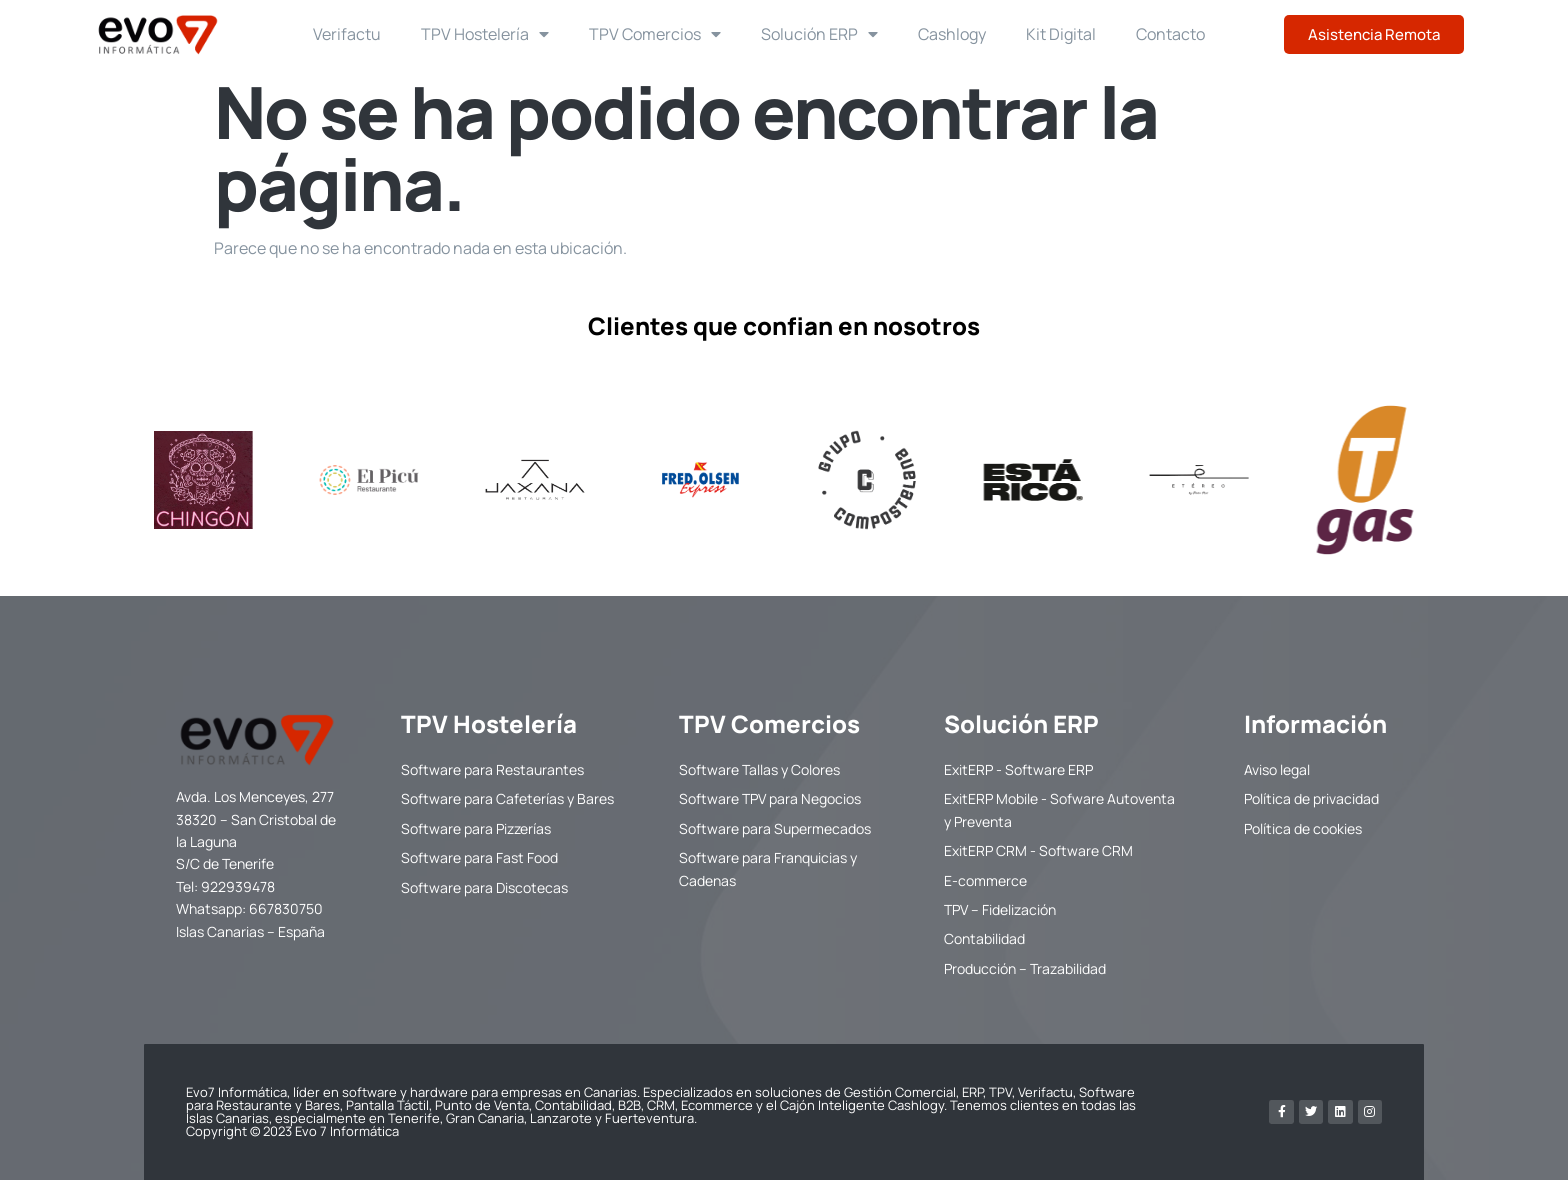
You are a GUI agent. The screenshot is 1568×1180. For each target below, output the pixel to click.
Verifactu (347, 34)
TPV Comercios (655, 34)
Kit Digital (1061, 34)
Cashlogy (952, 34)
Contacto (1170, 34)
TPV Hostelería (485, 34)
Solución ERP (819, 34)
